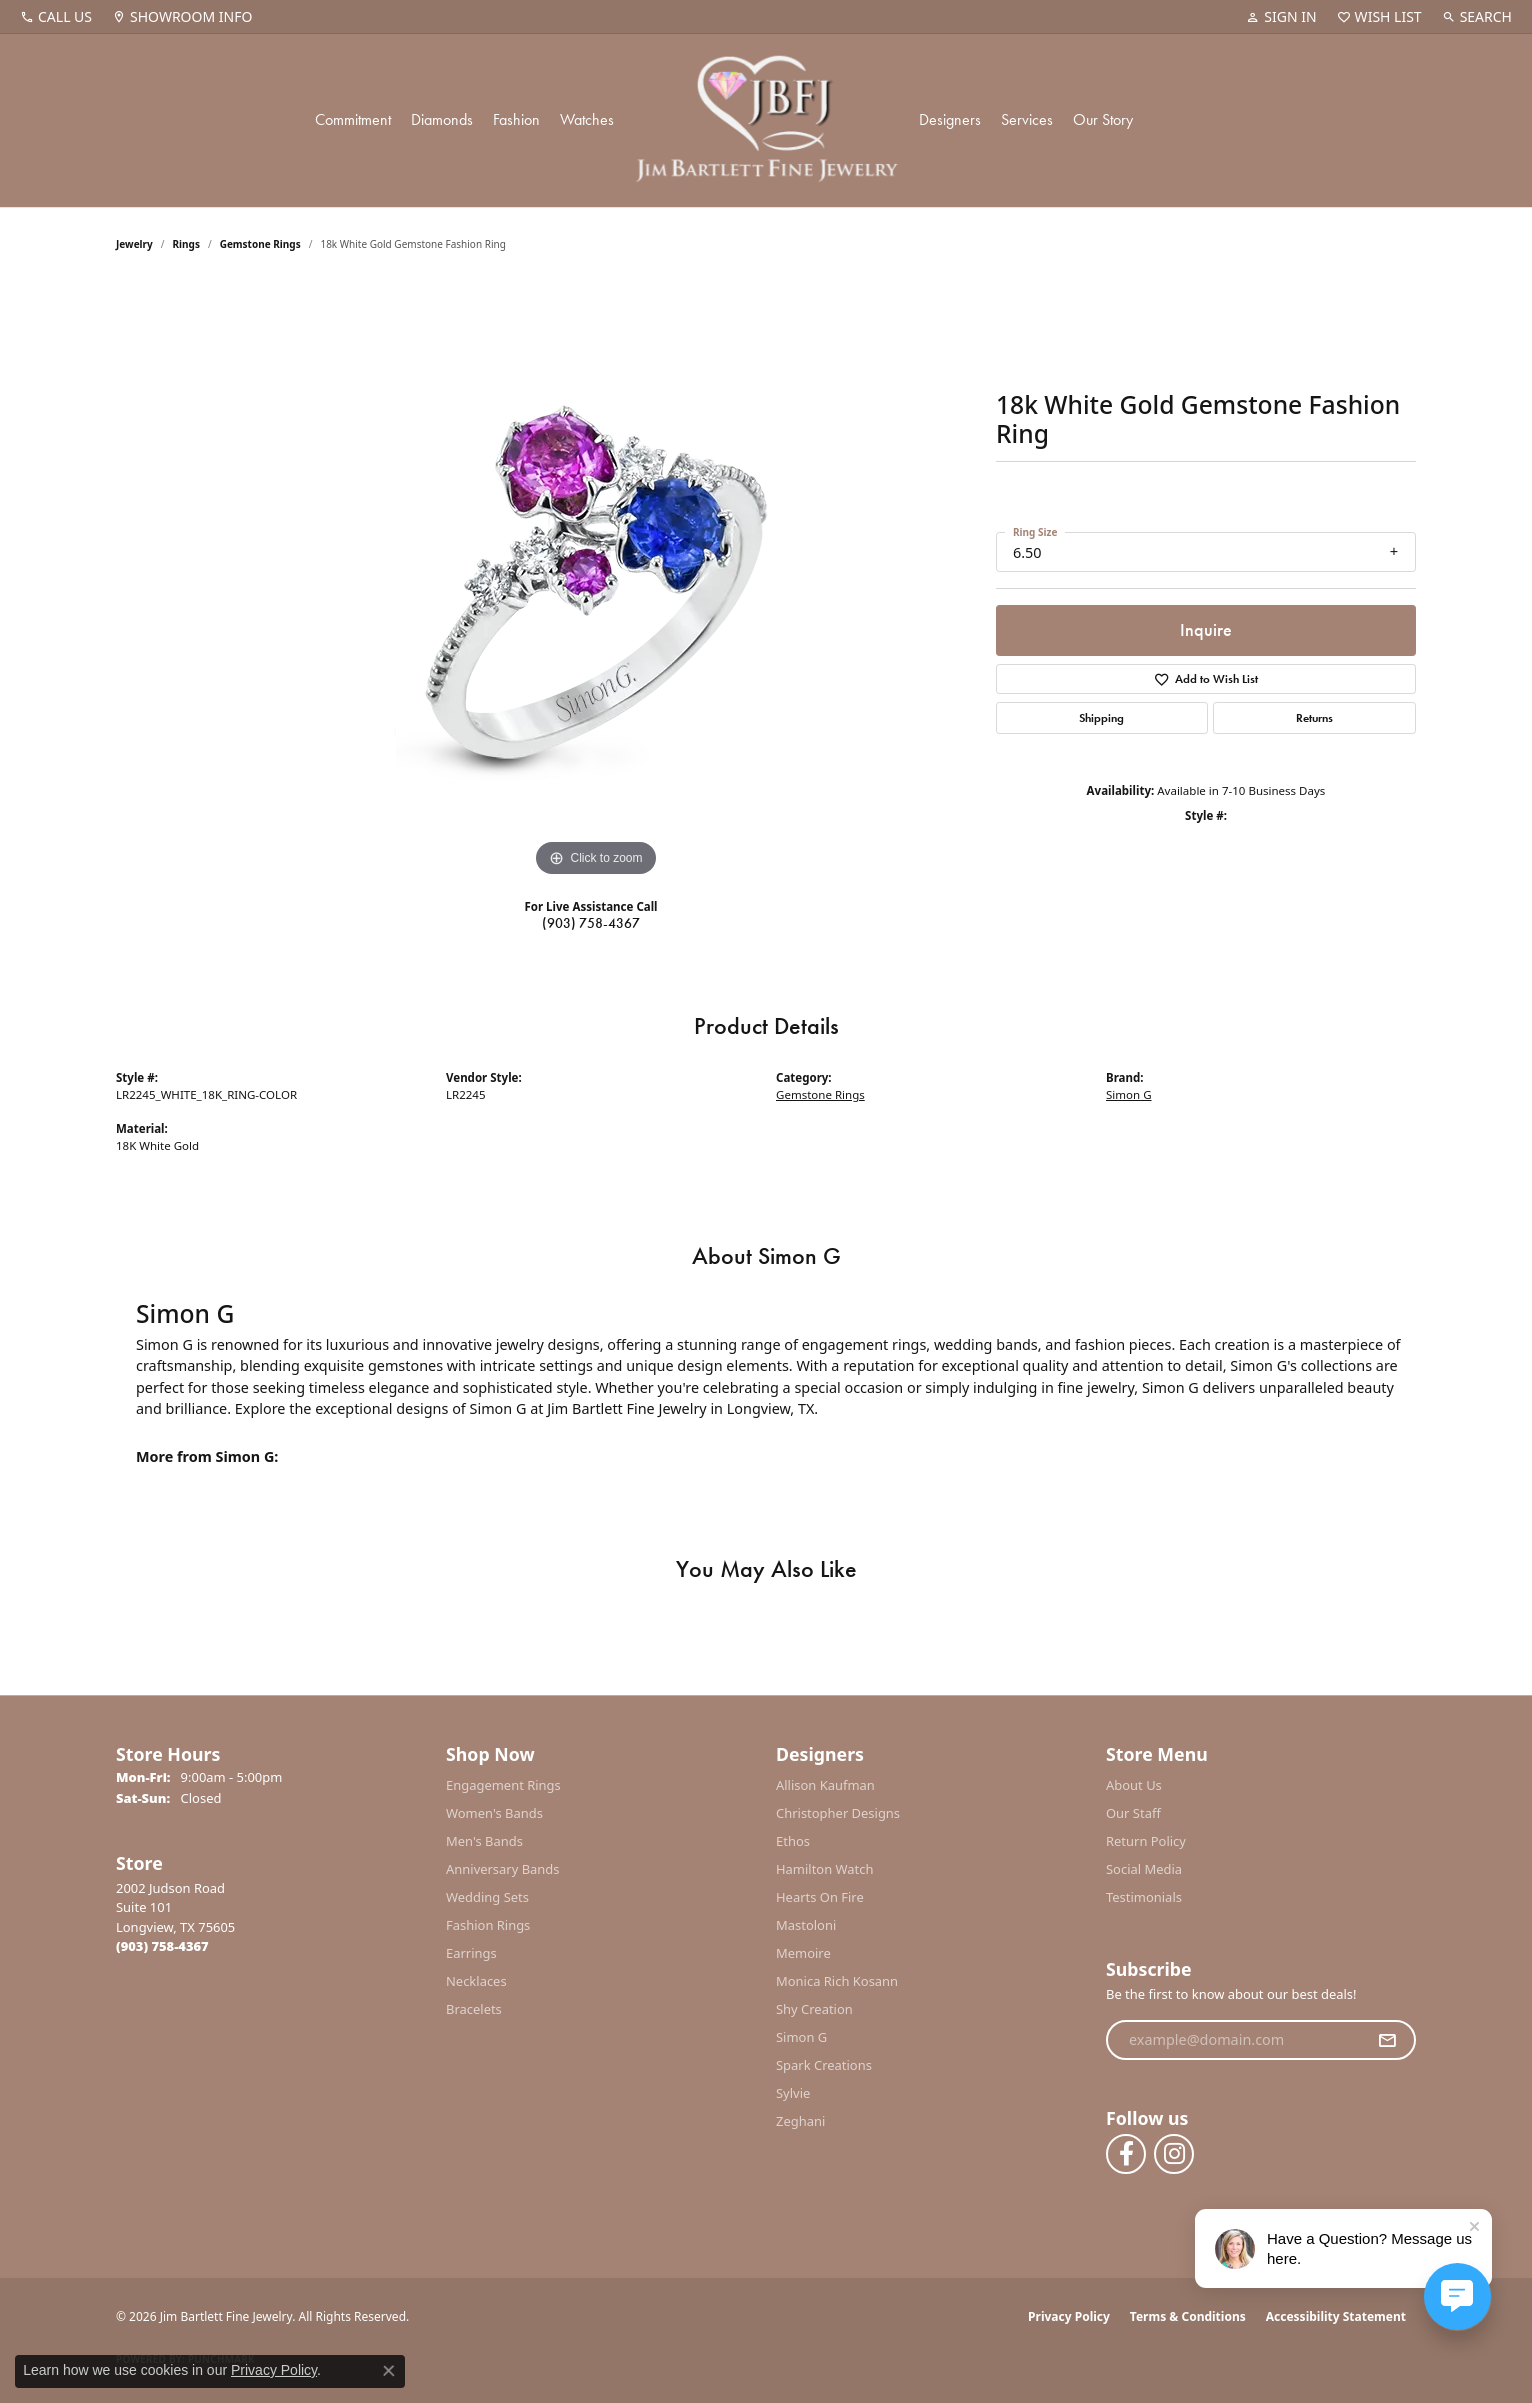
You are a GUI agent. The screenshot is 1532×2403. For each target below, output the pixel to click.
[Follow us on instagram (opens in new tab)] (1174, 2154)
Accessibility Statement (1336, 2316)
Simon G (1129, 1094)
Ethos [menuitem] (793, 1841)
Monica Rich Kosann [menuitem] (837, 1981)
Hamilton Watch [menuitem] (825, 1869)
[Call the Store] (162, 1946)
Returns (1314, 718)
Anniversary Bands (503, 1869)
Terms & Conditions (1188, 2316)
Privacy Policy (1069, 2316)
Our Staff (1133, 1813)
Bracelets (474, 2009)
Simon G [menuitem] (801, 2037)
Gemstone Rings (260, 244)
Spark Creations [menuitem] (824, 2065)
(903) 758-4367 (591, 923)
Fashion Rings (488, 1925)
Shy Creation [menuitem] (814, 2009)
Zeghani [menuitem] (800, 2121)
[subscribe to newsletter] (1387, 2040)
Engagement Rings (503, 1785)
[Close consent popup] (389, 2371)
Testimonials (1144, 1897)
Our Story (1103, 119)
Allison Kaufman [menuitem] (825, 1785)
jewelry (134, 244)
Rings (186, 244)
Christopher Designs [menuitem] (838, 1813)
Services (1027, 119)
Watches (587, 119)
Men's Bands (484, 1841)
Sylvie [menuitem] (793, 2093)
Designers (950, 119)
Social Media (1144, 1869)
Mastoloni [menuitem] (806, 1925)
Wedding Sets (487, 1897)
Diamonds (442, 119)
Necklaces (476, 1981)
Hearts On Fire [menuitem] (820, 1897)
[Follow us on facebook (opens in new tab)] (1126, 2154)
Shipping (1101, 718)
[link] (56, 17)
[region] (596, 582)
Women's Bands (494, 1813)
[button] (1281, 17)
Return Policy (1146, 1841)
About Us (1134, 1785)
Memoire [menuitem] (803, 1953)
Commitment (353, 119)
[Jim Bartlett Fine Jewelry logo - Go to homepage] (766, 120)
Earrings (471, 1953)
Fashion (516, 119)
